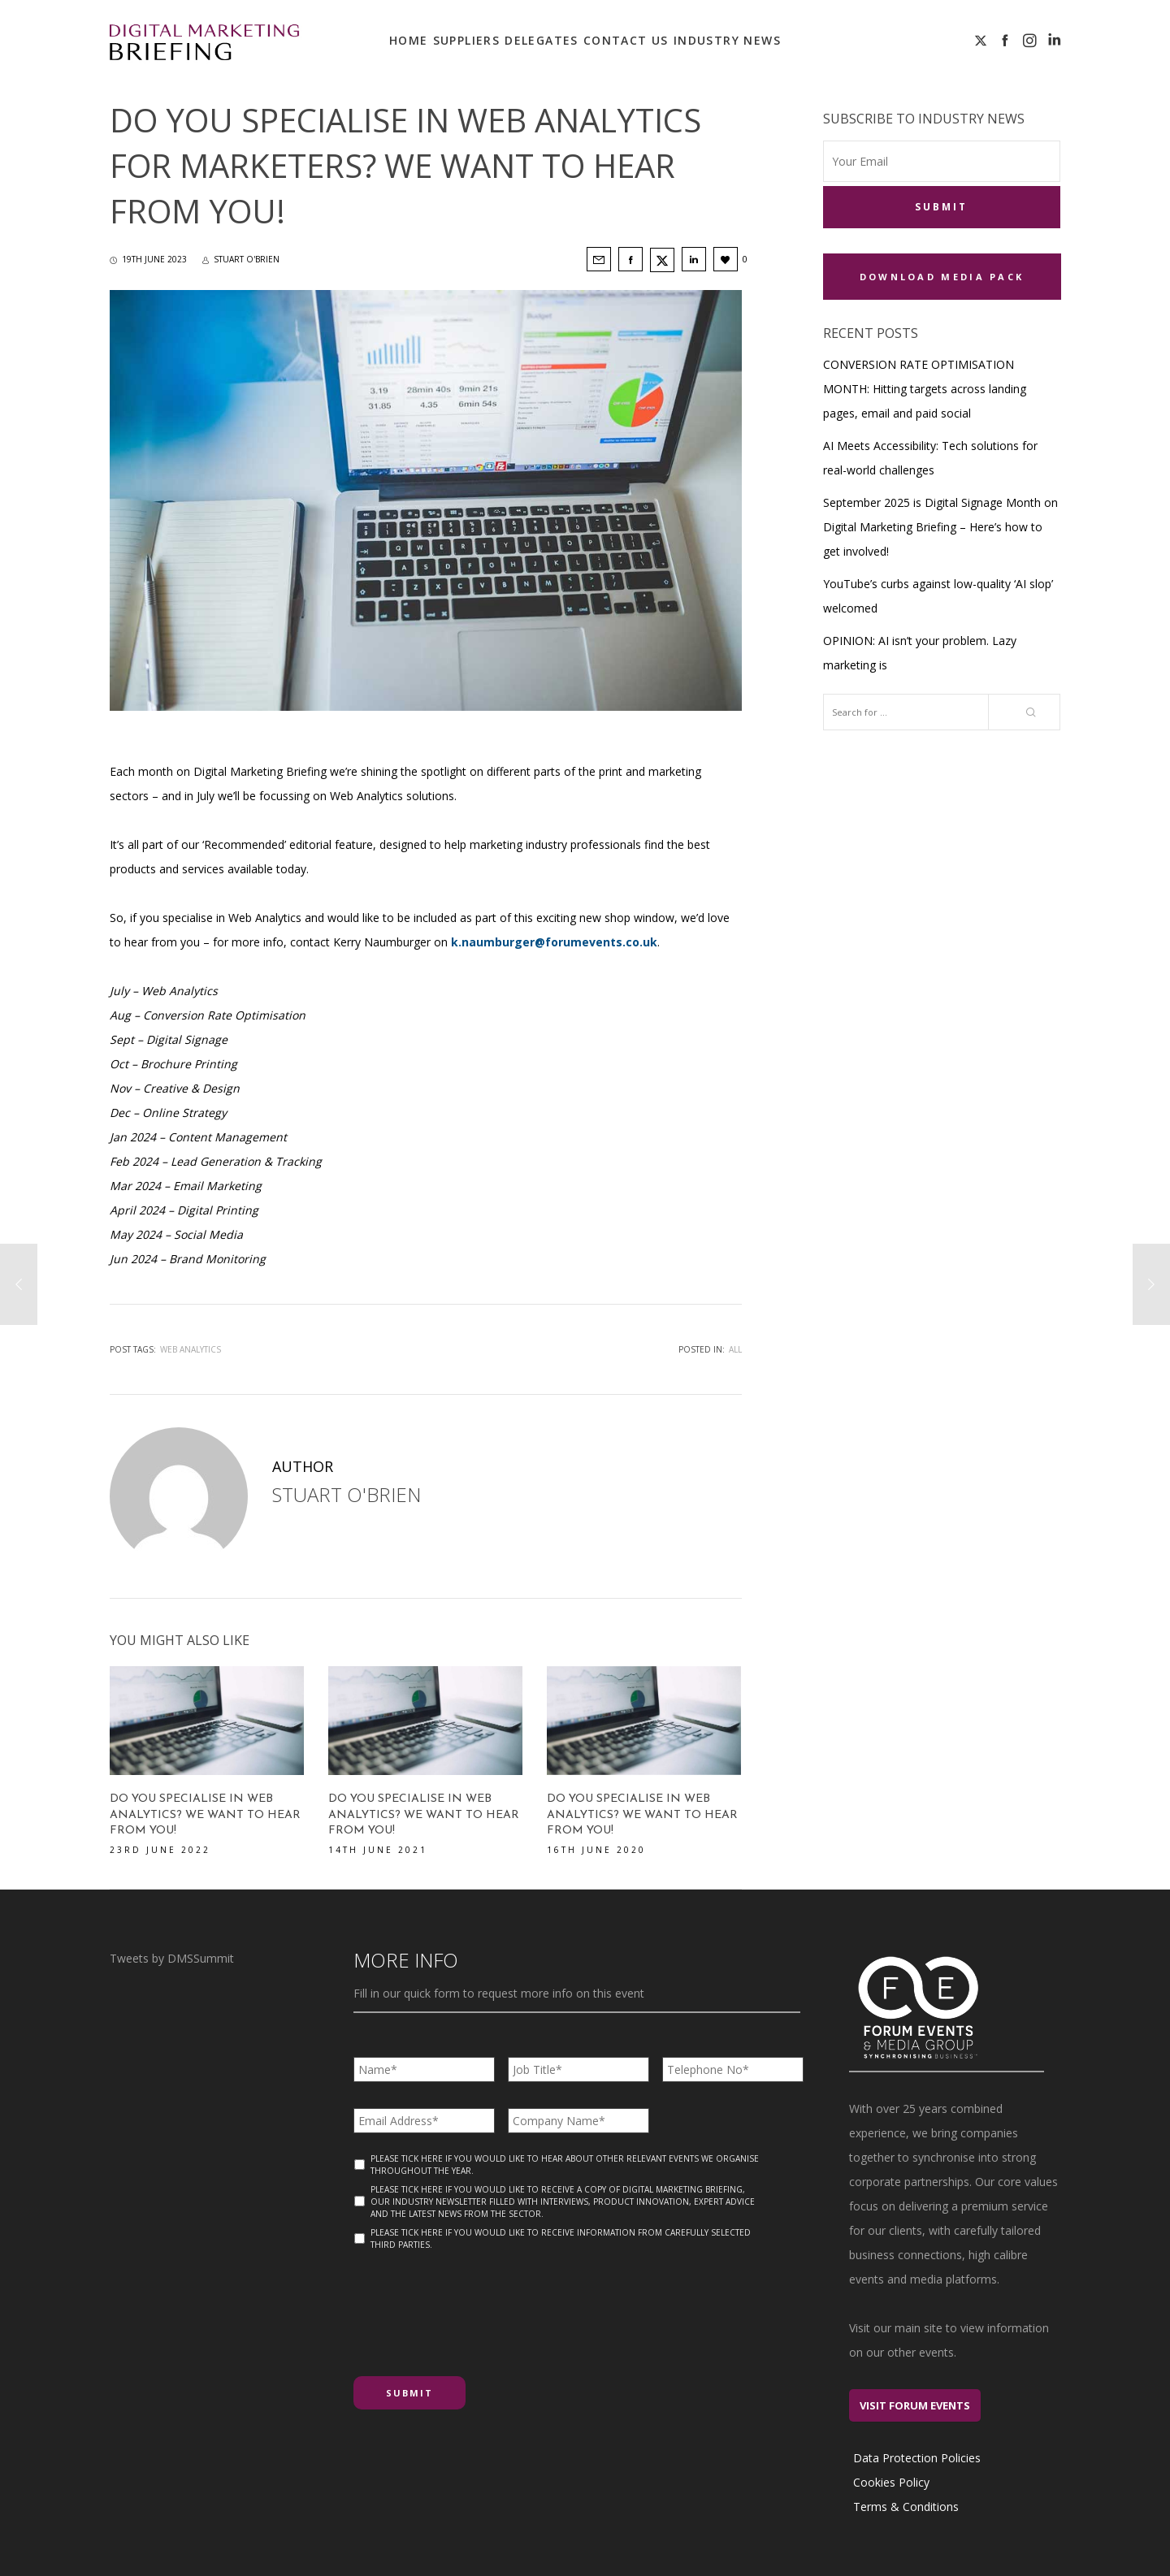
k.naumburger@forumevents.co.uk (554, 942)
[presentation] (476, 2307)
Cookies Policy (891, 2482)
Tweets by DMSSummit (172, 1958)
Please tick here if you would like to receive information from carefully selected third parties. (560, 2238)
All (735, 1349)
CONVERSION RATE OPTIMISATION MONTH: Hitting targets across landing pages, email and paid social (924, 389)
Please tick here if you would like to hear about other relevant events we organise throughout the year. (564, 2164)
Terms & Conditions (906, 2506)
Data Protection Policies (917, 2458)
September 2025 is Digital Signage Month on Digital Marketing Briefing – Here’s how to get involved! (940, 527)
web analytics (190, 1349)
